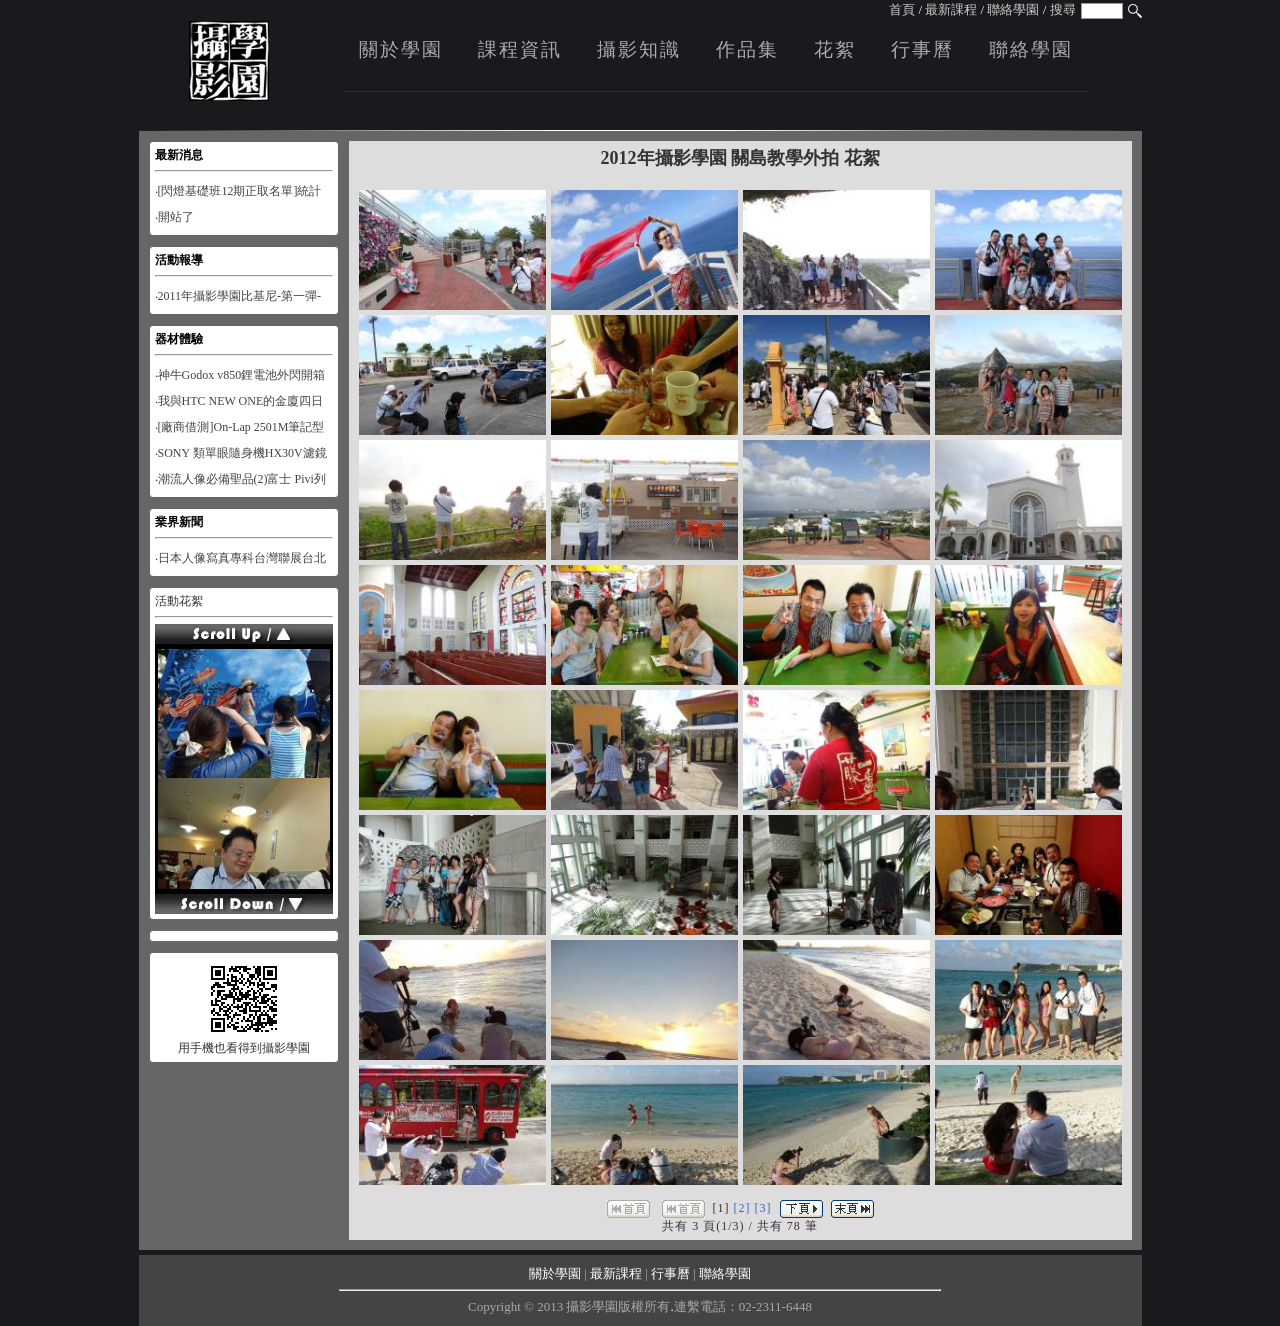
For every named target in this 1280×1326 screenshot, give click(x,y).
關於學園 (401, 49)
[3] (763, 1208)
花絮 (835, 49)
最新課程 (951, 9)
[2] (742, 1208)
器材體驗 (179, 339)
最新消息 (179, 155)
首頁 (902, 9)
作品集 (747, 49)
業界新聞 (179, 522)
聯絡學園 (1013, 9)
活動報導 (179, 260)
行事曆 (922, 49)
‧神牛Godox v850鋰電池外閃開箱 (240, 375)
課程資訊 (520, 49)
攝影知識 (639, 49)
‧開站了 (174, 217)
